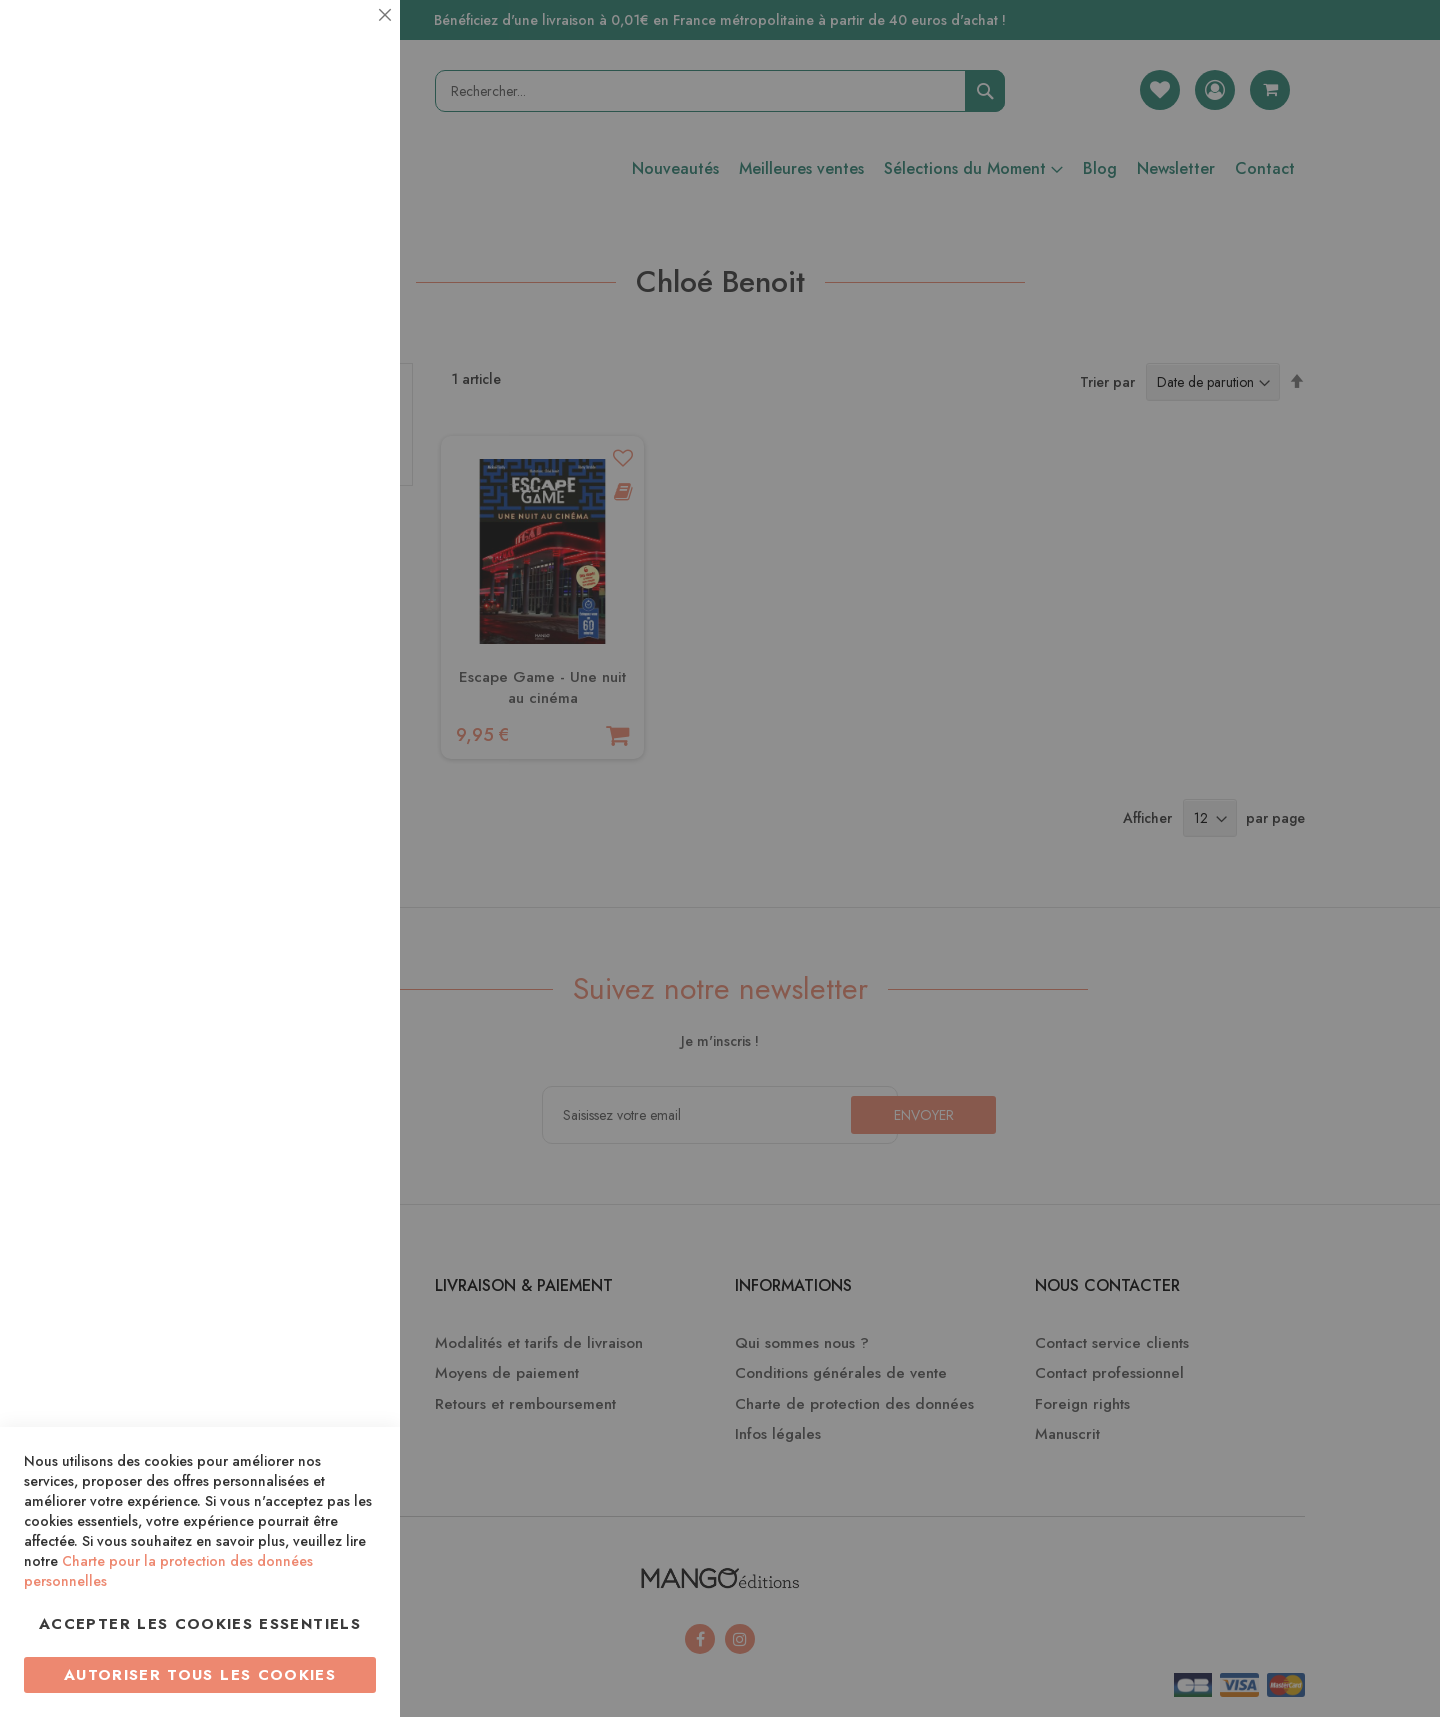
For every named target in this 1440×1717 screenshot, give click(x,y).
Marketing (345, 483)
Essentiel (345, 39)
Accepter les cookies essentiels (200, 1624)
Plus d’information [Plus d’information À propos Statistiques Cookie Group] (316, 397)
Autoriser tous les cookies (200, 1675)
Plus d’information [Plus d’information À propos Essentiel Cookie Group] (316, 185)
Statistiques (345, 271)
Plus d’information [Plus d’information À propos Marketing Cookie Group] (316, 609)
